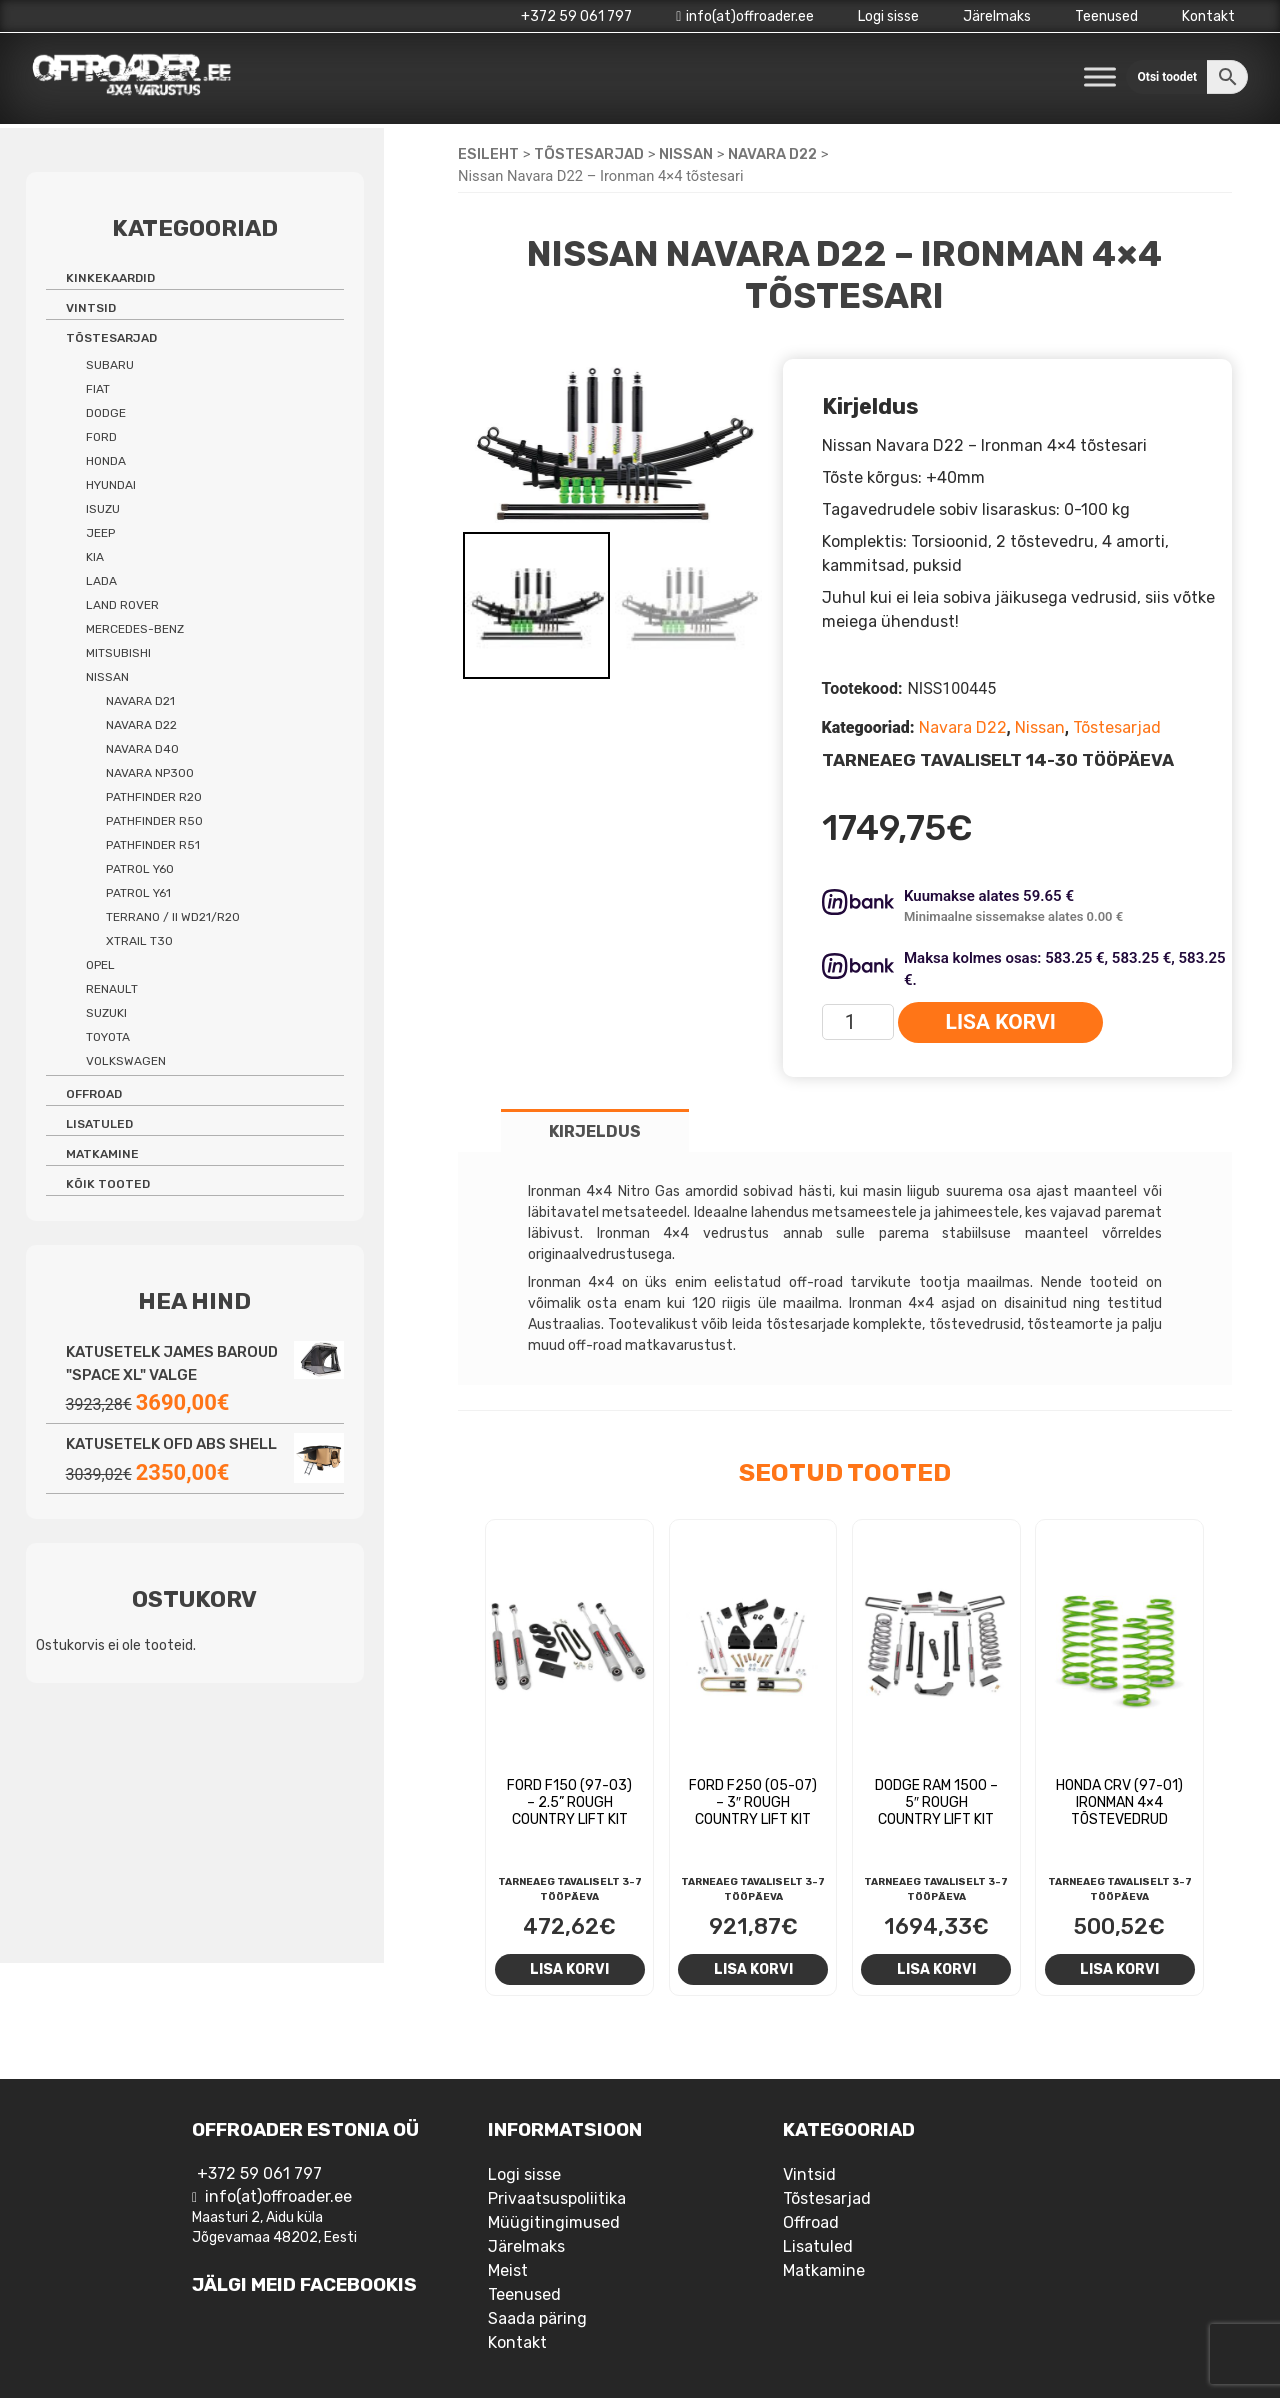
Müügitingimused (554, 2222)
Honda (106, 461)
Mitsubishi (118, 653)
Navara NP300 (150, 773)
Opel (100, 965)
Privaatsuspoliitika (557, 2198)
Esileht (488, 154)
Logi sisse (888, 16)
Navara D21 (140, 701)
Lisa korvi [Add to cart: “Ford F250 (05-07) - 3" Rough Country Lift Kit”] (753, 1969)
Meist (508, 2270)
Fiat (98, 389)
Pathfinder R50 (154, 821)
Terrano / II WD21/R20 (173, 917)
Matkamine (102, 1154)
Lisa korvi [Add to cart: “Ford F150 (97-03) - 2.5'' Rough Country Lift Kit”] (569, 1969)
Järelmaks (997, 16)
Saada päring (537, 2318)
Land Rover (122, 605)
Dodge (106, 413)
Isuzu (103, 509)
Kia (95, 557)
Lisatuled (99, 1124)
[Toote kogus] (858, 1022)
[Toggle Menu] (1100, 76)
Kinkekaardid (110, 278)
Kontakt (1208, 16)
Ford (101, 437)
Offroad (94, 1094)
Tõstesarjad (589, 154)
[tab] (595, 1130)
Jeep (100, 533)
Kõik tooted (108, 1184)
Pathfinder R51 (153, 845)
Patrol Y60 (140, 869)
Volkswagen (126, 1061)
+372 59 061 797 (576, 16)
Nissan (686, 154)
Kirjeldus (595, 1131)
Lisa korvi (1001, 1022)
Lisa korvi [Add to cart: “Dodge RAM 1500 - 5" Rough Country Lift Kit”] (936, 1969)
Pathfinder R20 (154, 797)
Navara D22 (772, 154)
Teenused (1106, 16)
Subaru (110, 365)
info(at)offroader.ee (745, 16)
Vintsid (91, 308)
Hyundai (111, 485)
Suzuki (106, 1013)
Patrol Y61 (138, 893)
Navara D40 (142, 749)
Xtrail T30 (139, 941)
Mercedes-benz (135, 629)
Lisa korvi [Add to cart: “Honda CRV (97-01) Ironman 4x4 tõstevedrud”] (1119, 1969)
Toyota (108, 1037)
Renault (112, 989)
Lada (101, 581)
